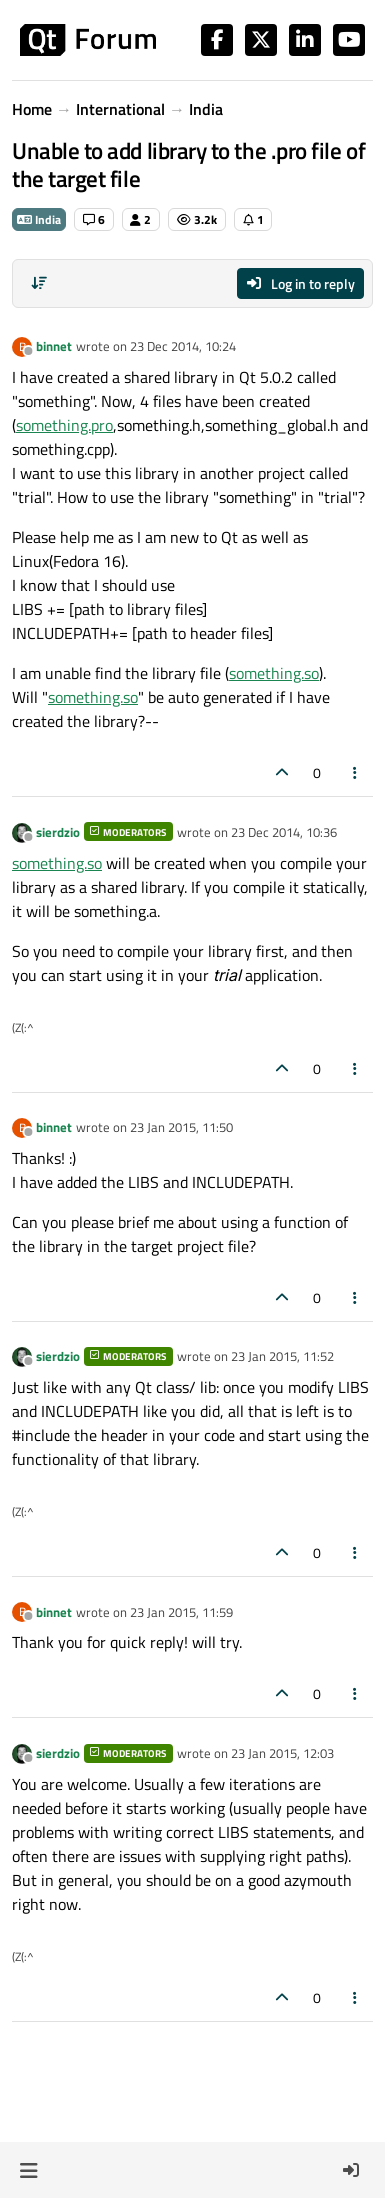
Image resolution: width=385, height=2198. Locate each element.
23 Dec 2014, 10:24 (183, 346)
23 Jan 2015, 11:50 (181, 1127)
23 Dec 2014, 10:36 (284, 832)
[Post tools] (356, 772)
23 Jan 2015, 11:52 (282, 1356)
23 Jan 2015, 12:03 (282, 1753)
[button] (28, 2170)
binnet (54, 346)
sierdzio (58, 832)
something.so (274, 673)
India (39, 219)
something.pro (64, 425)
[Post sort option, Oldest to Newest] (39, 283)
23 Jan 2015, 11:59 (181, 1612)
